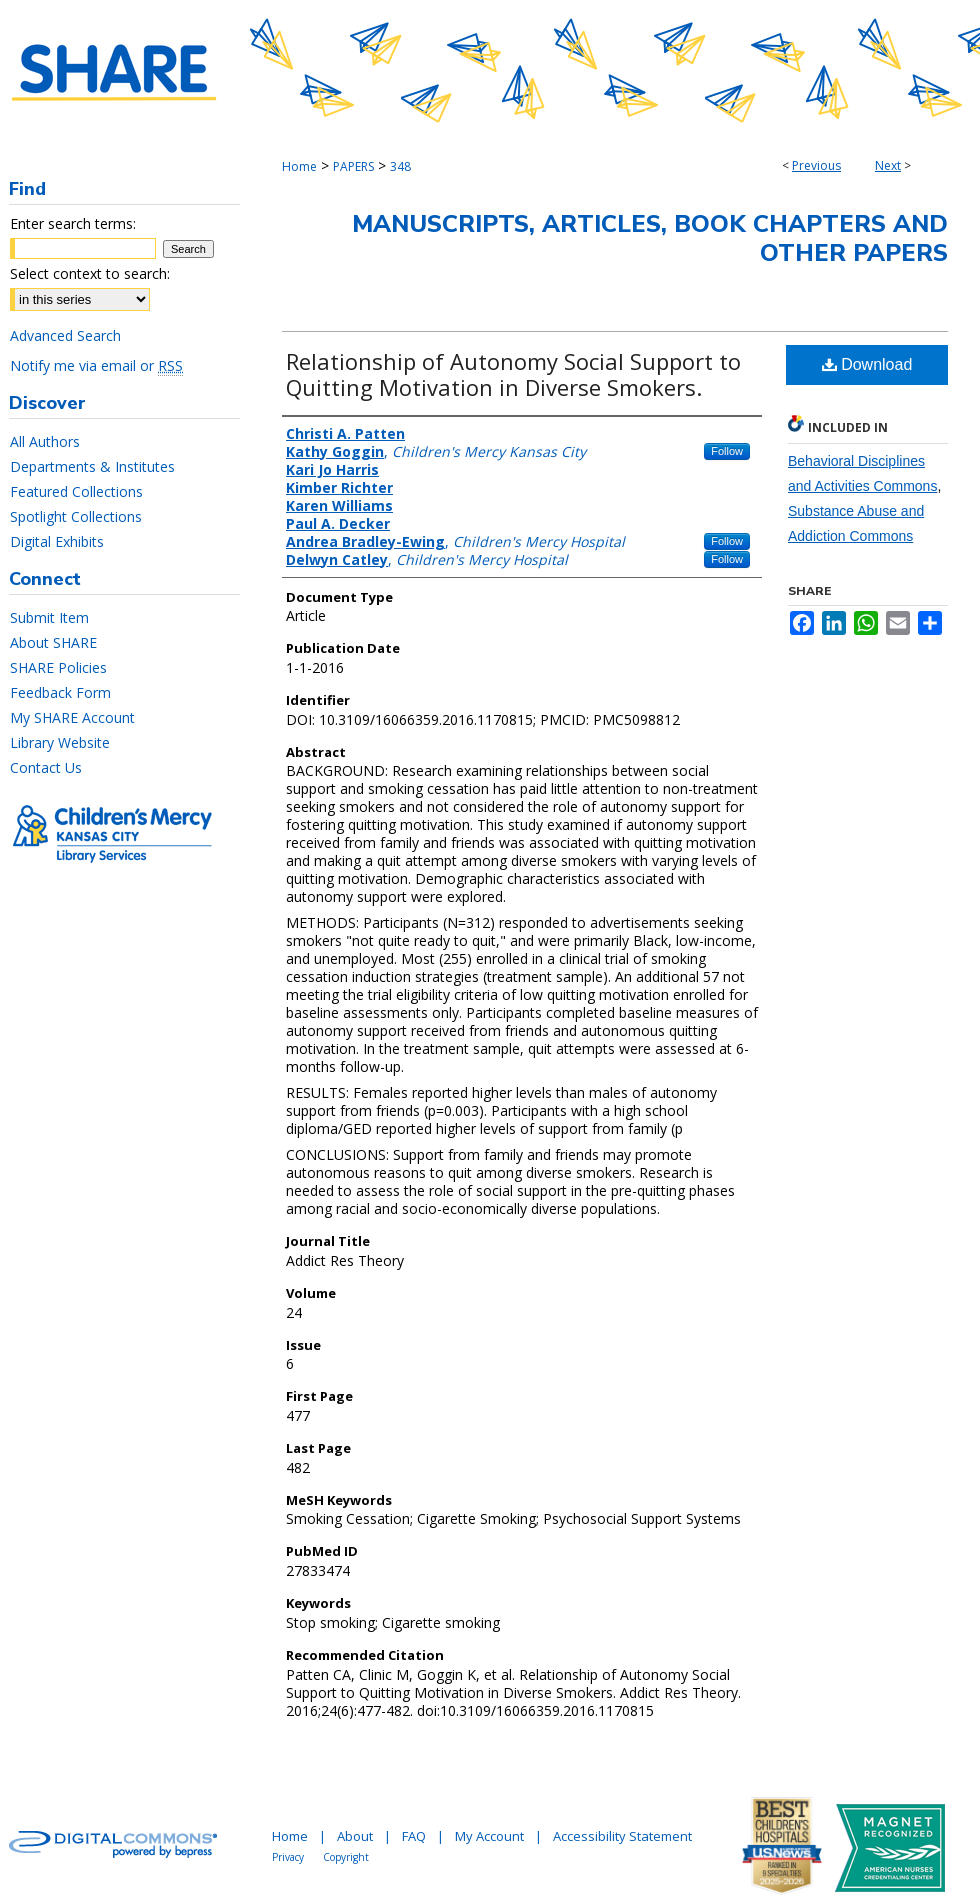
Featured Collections (76, 491)
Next (888, 165)
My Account (489, 1836)
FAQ (414, 1836)
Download (867, 364)
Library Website (60, 742)
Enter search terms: (73, 223)
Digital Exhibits (57, 541)
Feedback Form (60, 692)
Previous (816, 165)
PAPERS (353, 166)
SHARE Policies (58, 667)
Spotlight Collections (76, 516)
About (355, 1836)
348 (400, 166)
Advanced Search (65, 335)
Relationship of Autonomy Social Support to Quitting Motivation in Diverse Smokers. (513, 374)
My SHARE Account (72, 717)
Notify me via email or (96, 365)
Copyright (346, 1857)
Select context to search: (90, 273)
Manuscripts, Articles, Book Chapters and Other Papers (650, 238)
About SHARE (53, 642)
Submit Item (49, 617)
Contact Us (46, 767)
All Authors (45, 441)
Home (299, 166)
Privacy (288, 1857)
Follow (727, 451)
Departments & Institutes (92, 466)
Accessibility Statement (622, 1836)
